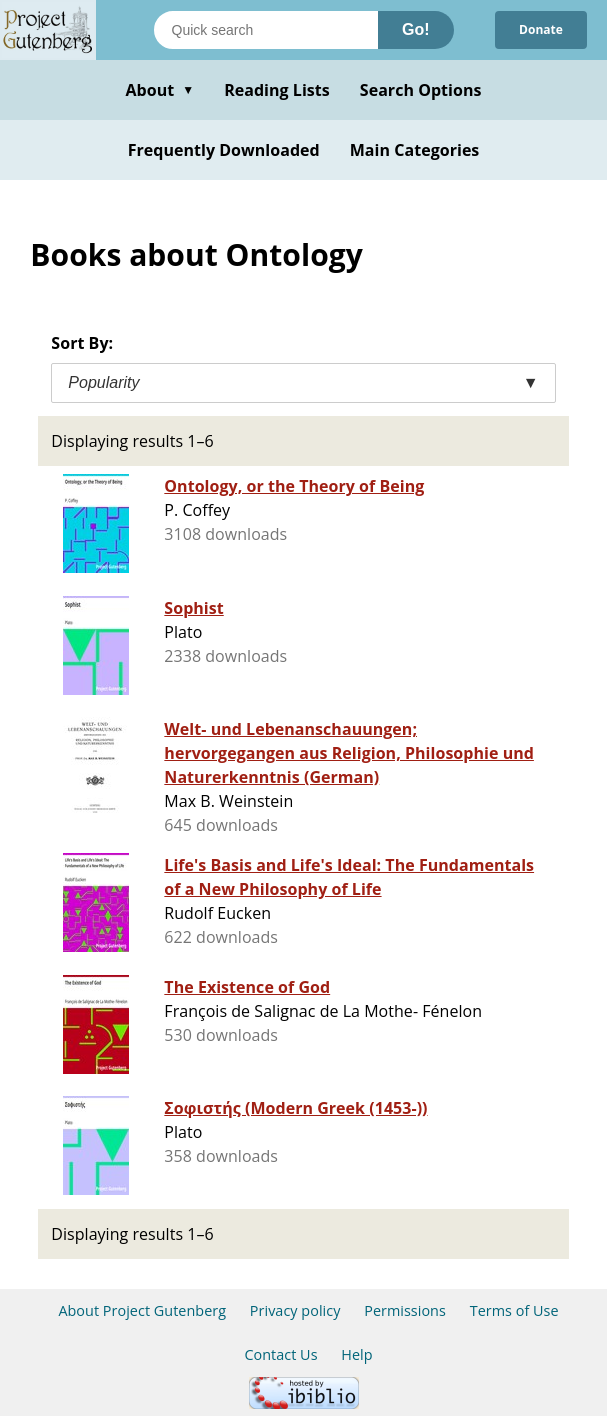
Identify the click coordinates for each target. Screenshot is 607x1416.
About (159, 90)
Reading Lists (277, 90)
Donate (541, 29)
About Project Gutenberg (142, 1310)
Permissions (405, 1310)
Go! (416, 29)
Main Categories (415, 150)
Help (356, 1354)
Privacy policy (295, 1310)
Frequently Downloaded (224, 150)
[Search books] (266, 30)
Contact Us (280, 1354)
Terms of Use (514, 1310)
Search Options (421, 90)
